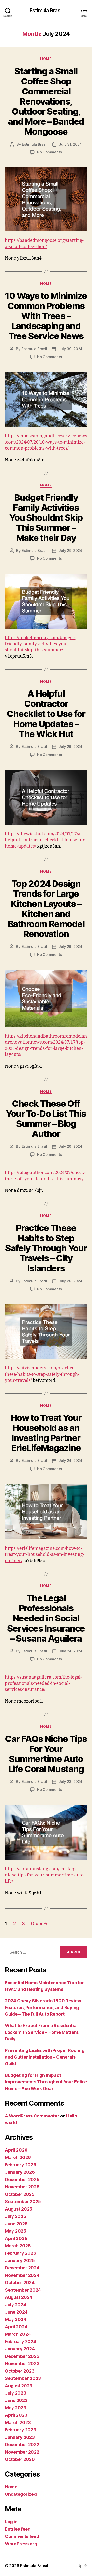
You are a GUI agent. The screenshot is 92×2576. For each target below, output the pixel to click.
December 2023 (22, 2356)
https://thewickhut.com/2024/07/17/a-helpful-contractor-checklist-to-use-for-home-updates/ (45, 840)
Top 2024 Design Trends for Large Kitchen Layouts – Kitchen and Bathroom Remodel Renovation (46, 908)
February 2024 (20, 2341)
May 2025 (15, 2231)
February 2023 (20, 2429)
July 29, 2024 (70, 550)
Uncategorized (21, 2494)
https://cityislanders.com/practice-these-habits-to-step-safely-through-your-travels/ (42, 1374)
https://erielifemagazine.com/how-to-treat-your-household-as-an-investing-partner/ (44, 1555)
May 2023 (15, 2407)
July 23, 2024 (70, 1781)
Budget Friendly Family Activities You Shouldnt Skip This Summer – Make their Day (46, 517)
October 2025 (20, 2194)
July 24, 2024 (70, 1460)
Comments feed (22, 2536)
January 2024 (20, 2348)
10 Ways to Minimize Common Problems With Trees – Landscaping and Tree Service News (46, 315)
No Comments (49, 152)
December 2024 (22, 2267)
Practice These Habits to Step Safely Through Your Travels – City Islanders (46, 1248)
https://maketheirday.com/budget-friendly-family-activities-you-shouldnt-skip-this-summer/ (40, 644)
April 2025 (16, 2238)
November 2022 (22, 2452)
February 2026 (20, 2164)
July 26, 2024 (70, 746)
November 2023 (22, 2363)
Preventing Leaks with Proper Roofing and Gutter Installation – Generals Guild (44, 2057)
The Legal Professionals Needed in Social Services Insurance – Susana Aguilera (46, 1618)
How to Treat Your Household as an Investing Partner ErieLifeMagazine (46, 1432)
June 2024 (16, 2312)
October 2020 (20, 2459)
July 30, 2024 (70, 348)
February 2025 (20, 2253)
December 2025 (22, 2179)
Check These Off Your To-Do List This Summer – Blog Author (46, 1118)
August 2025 (18, 2209)
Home (46, 59)
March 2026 (18, 2157)
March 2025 (18, 2245)
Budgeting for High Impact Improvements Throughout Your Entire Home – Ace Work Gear (46, 2082)
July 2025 (15, 2216)
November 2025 (22, 2186)
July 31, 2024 (70, 144)
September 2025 (23, 2201)
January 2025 (20, 2260)
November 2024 (22, 2275)
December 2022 (22, 2444)
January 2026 (20, 2172)
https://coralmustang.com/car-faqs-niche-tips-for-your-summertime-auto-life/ (45, 1875)
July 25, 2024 (70, 1281)
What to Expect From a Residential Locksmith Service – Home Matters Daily (41, 2032)
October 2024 (20, 2282)
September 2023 (23, 2378)
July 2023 (15, 2393)
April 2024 (16, 2326)
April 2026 (16, 2150)
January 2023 (20, 2437)
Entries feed (18, 2529)
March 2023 (18, 2422)
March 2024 (18, 2334)
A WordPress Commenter (32, 2115)
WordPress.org (21, 2543)
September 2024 (23, 2290)
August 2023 (18, 2385)
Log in (11, 2521)
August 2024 (18, 2297)
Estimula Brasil (46, 10)
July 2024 (15, 2304)
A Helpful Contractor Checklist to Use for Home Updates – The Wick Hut (46, 713)
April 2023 (16, 2415)
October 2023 (20, 2371)
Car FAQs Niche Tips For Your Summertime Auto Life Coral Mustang (46, 1753)
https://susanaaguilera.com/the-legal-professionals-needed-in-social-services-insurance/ (43, 1683)
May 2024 (15, 2319)
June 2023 (16, 2400)
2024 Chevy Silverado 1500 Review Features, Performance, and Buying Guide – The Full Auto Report (43, 2007)
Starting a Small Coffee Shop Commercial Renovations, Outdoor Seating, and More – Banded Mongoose (46, 101)
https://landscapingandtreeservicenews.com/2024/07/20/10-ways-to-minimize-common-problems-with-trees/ (46, 442)
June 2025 (16, 2223)
